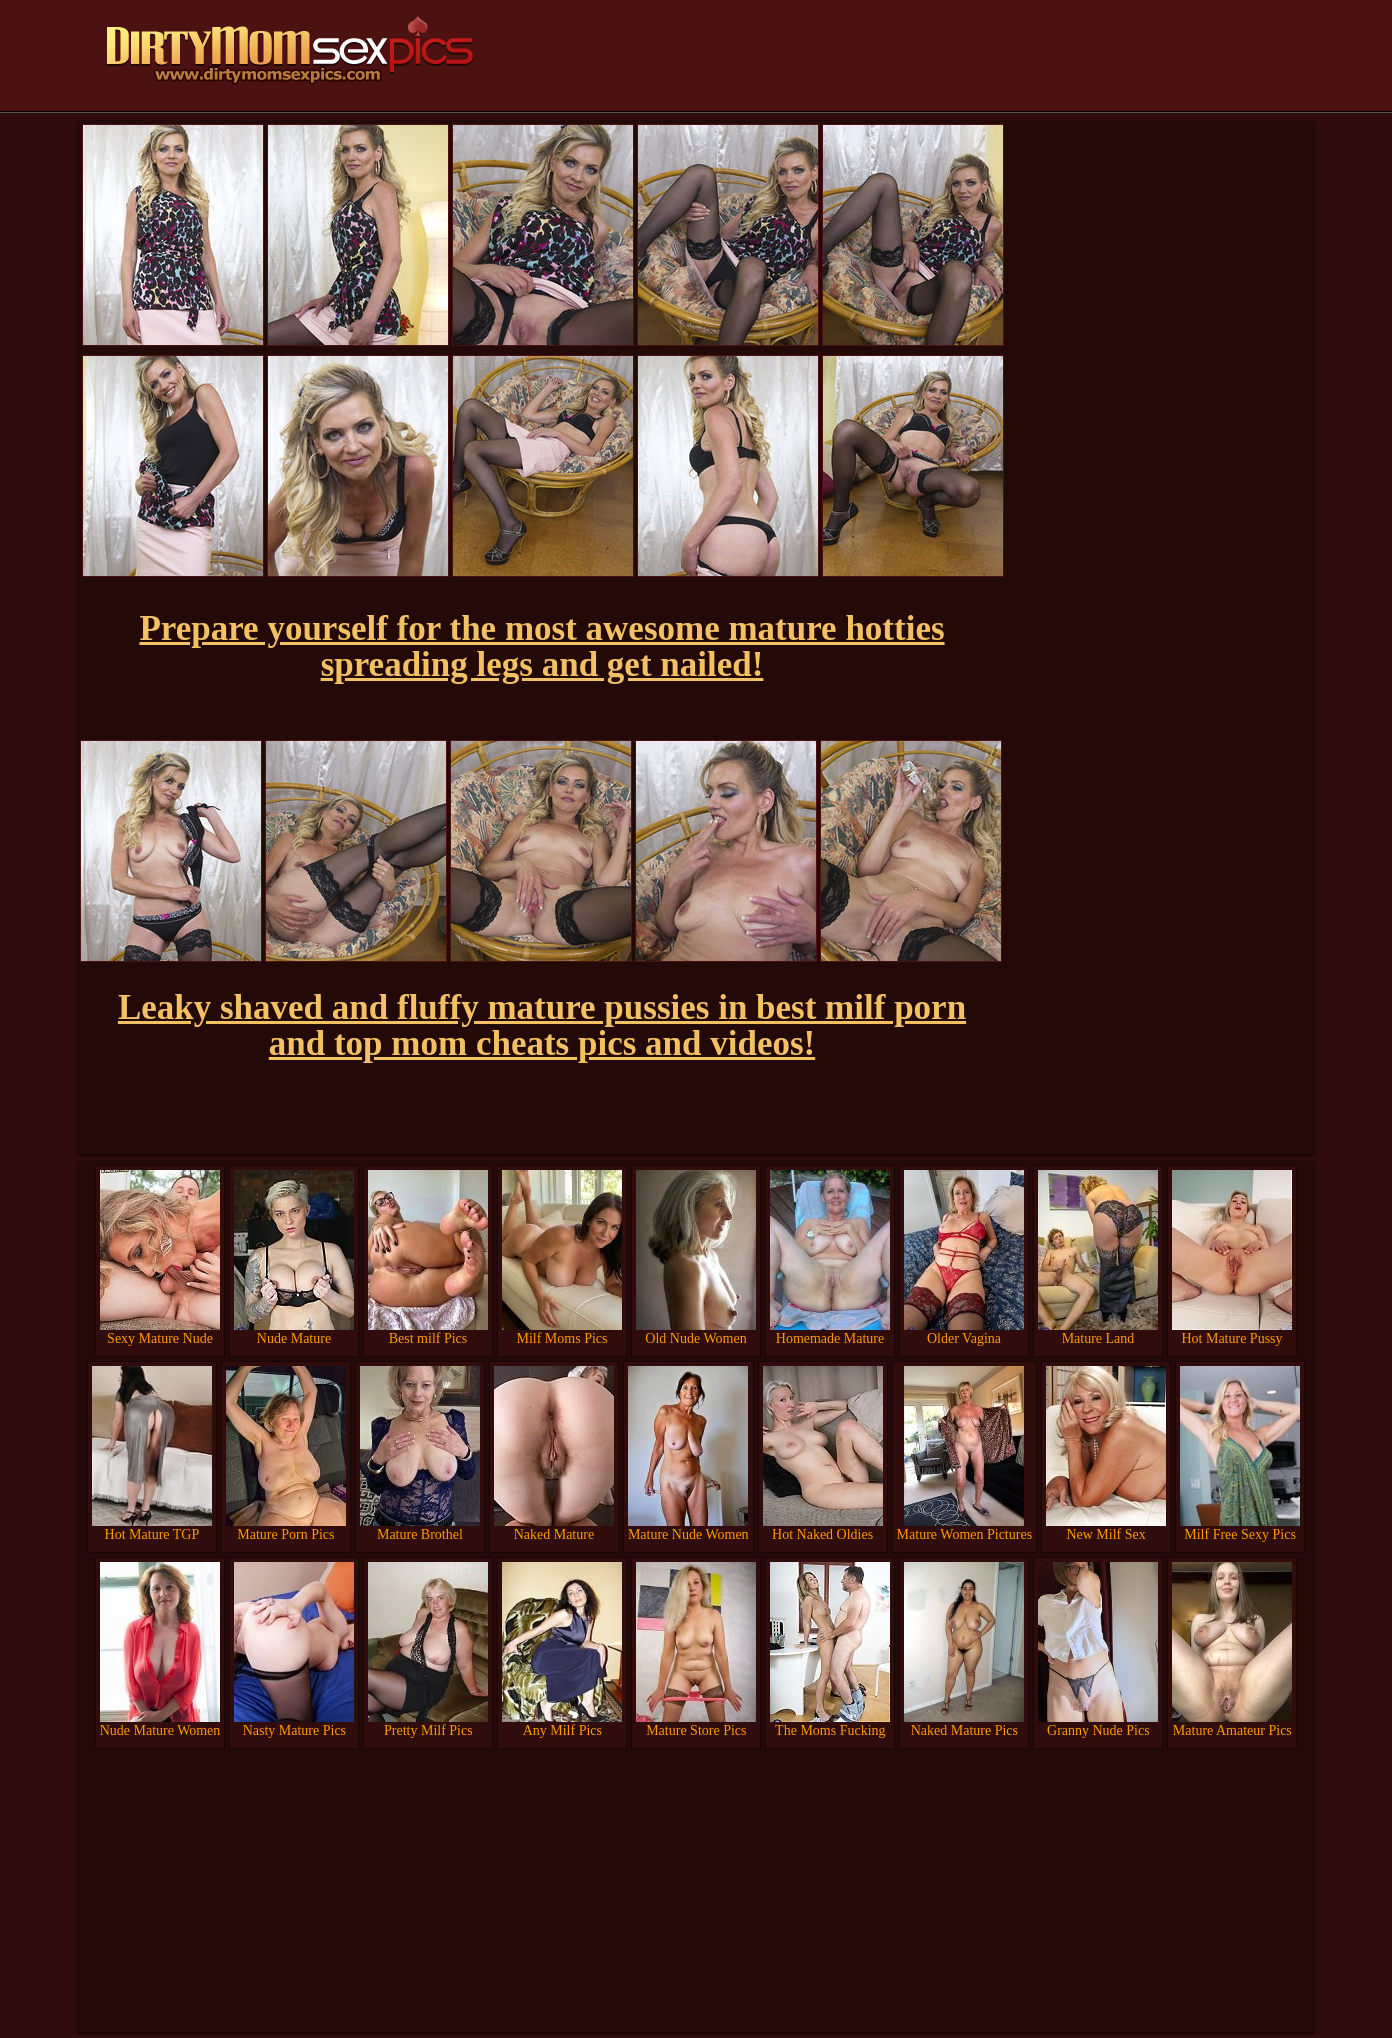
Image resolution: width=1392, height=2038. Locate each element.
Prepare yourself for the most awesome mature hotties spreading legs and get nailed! (541, 646)
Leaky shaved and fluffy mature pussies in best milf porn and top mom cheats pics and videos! (542, 1025)
